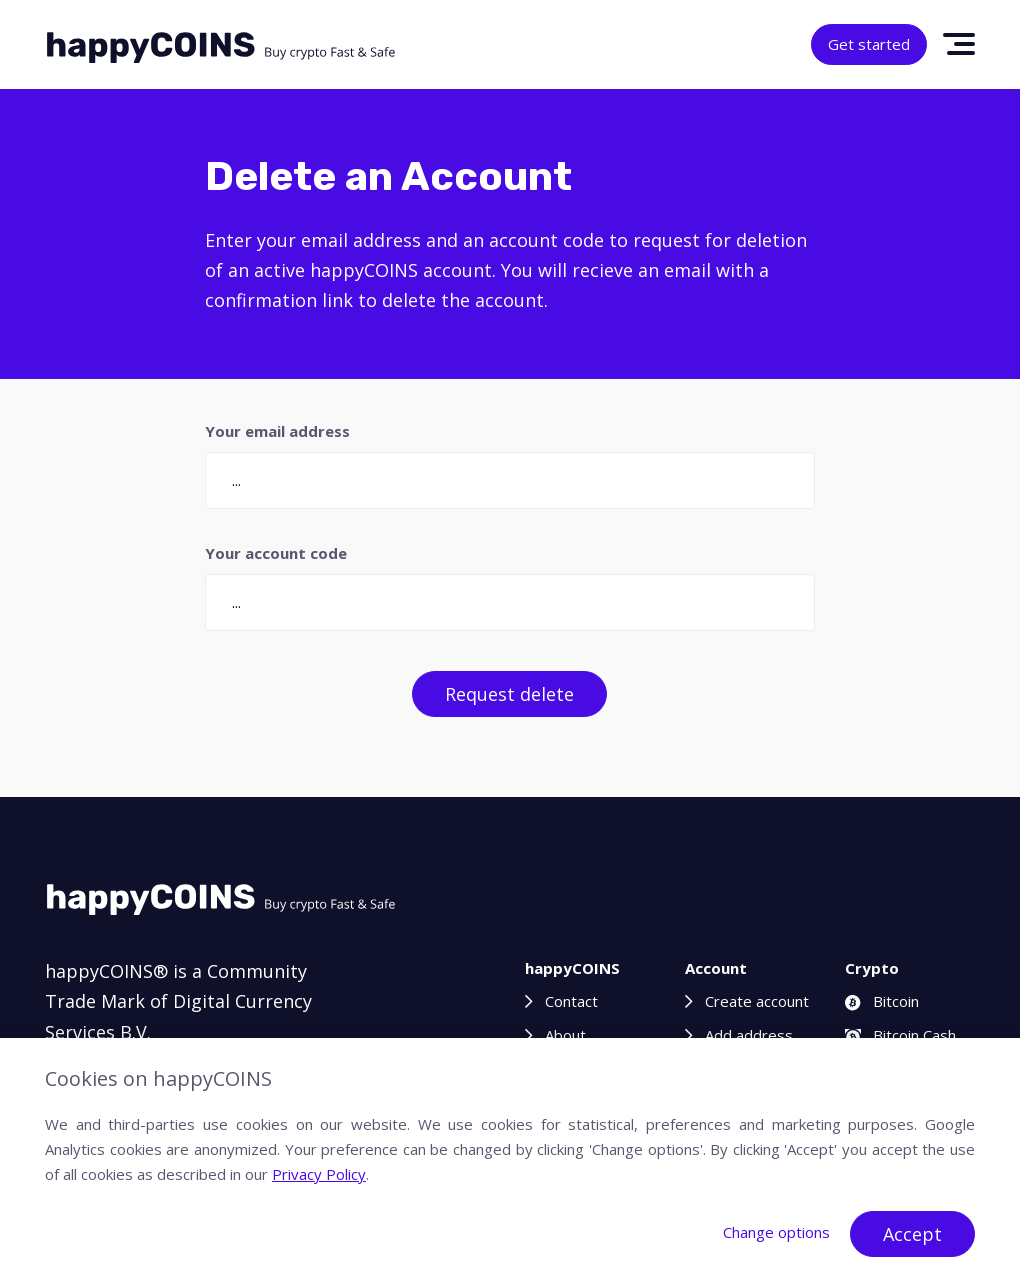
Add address (749, 1035)
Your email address (277, 431)
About (565, 1035)
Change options (776, 1232)
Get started (869, 44)
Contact (571, 1001)
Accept (912, 1234)
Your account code (276, 553)
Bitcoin (882, 1001)
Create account (757, 1001)
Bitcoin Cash (900, 1035)
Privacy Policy (319, 1174)
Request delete (509, 694)
